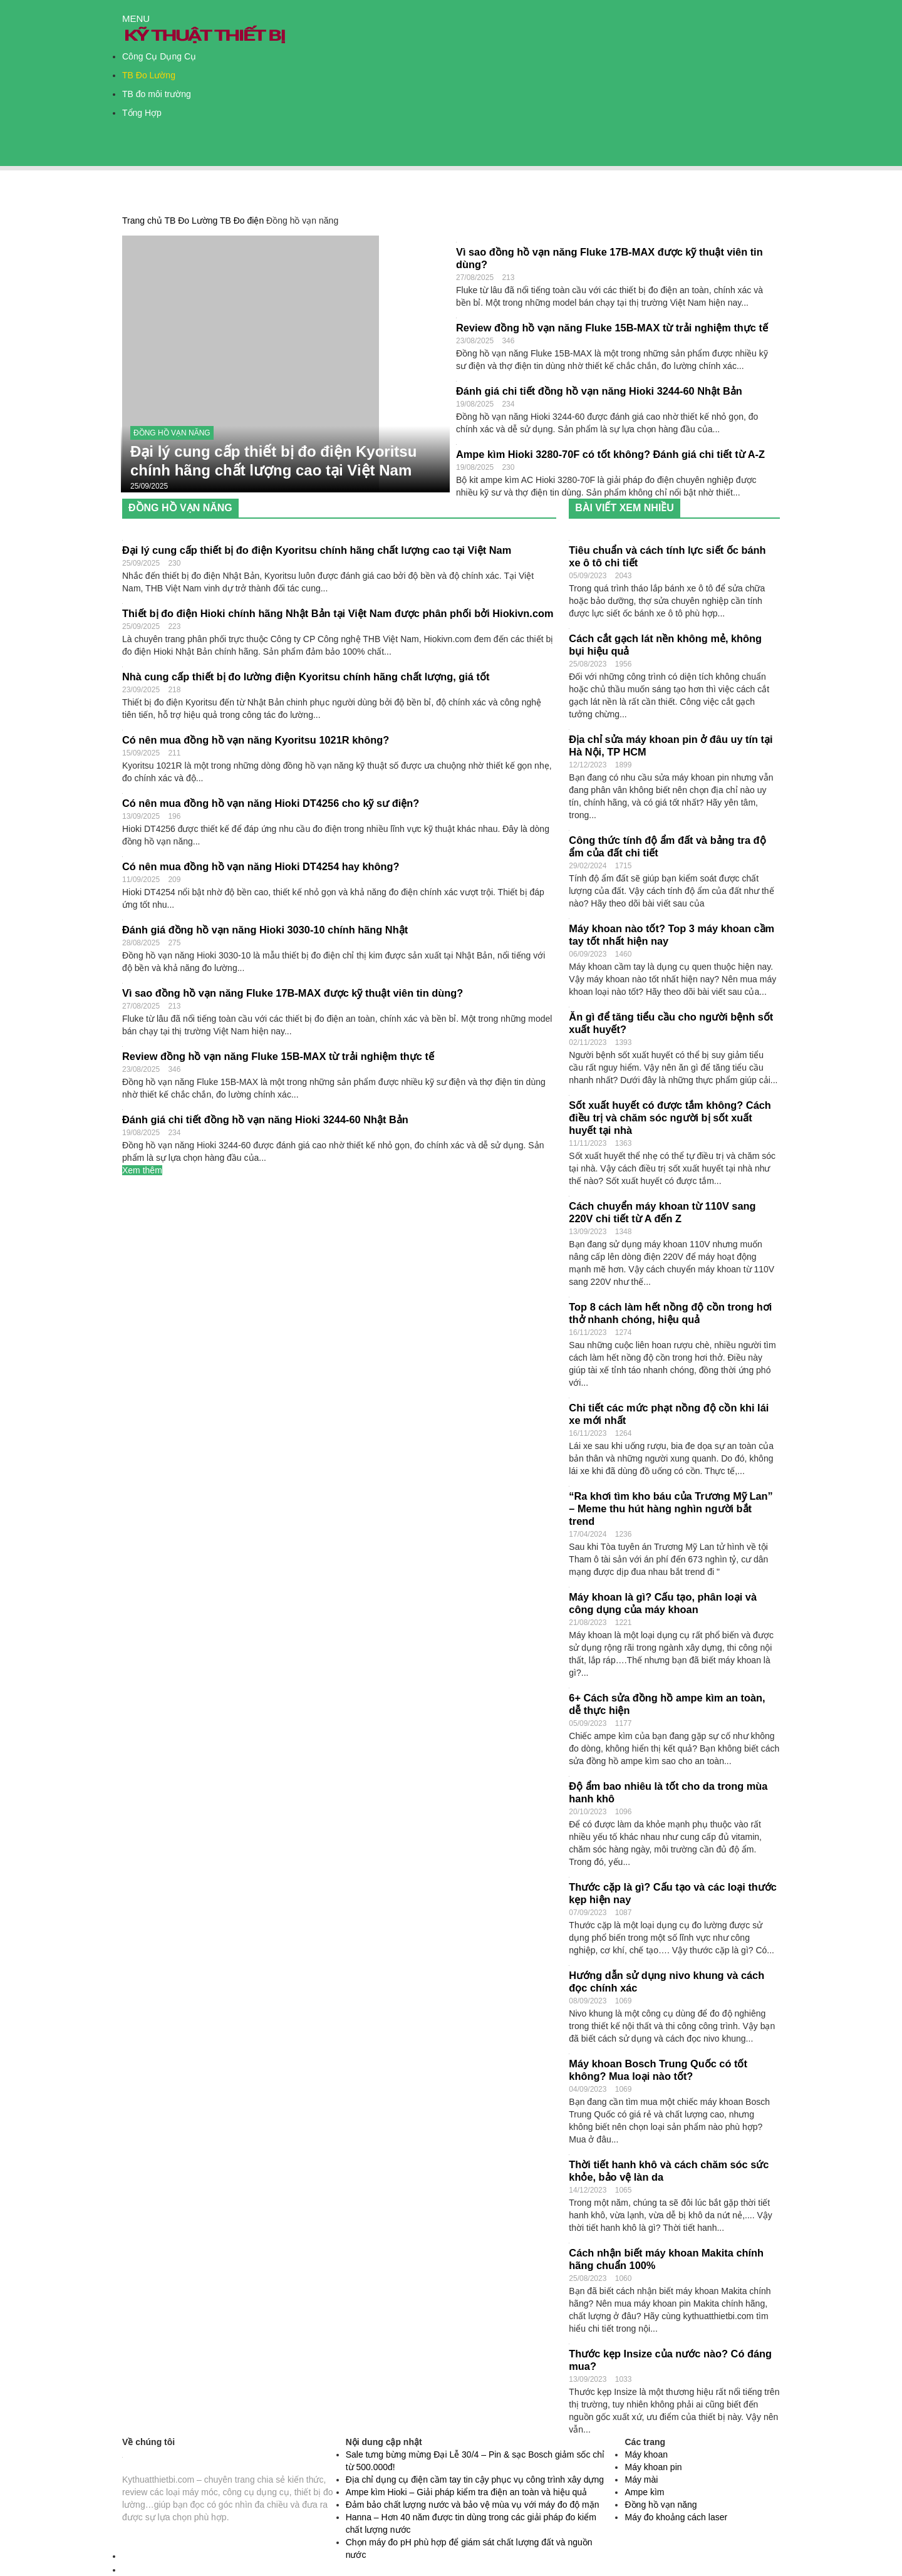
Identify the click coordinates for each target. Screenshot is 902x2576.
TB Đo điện (242, 221)
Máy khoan (646, 2454)
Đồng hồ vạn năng (171, 432)
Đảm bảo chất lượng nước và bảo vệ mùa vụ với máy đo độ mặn (472, 2505)
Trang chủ (142, 221)
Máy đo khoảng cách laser (676, 2517)
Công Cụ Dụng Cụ (159, 56)
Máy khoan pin (653, 2467)
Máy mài (641, 2480)
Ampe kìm (644, 2492)
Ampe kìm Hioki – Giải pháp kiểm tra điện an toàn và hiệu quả (467, 2492)
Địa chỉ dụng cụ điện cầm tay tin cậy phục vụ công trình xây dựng (475, 2480)
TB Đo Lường (148, 75)
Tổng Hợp (142, 113)
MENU (136, 18)
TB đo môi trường (156, 94)
